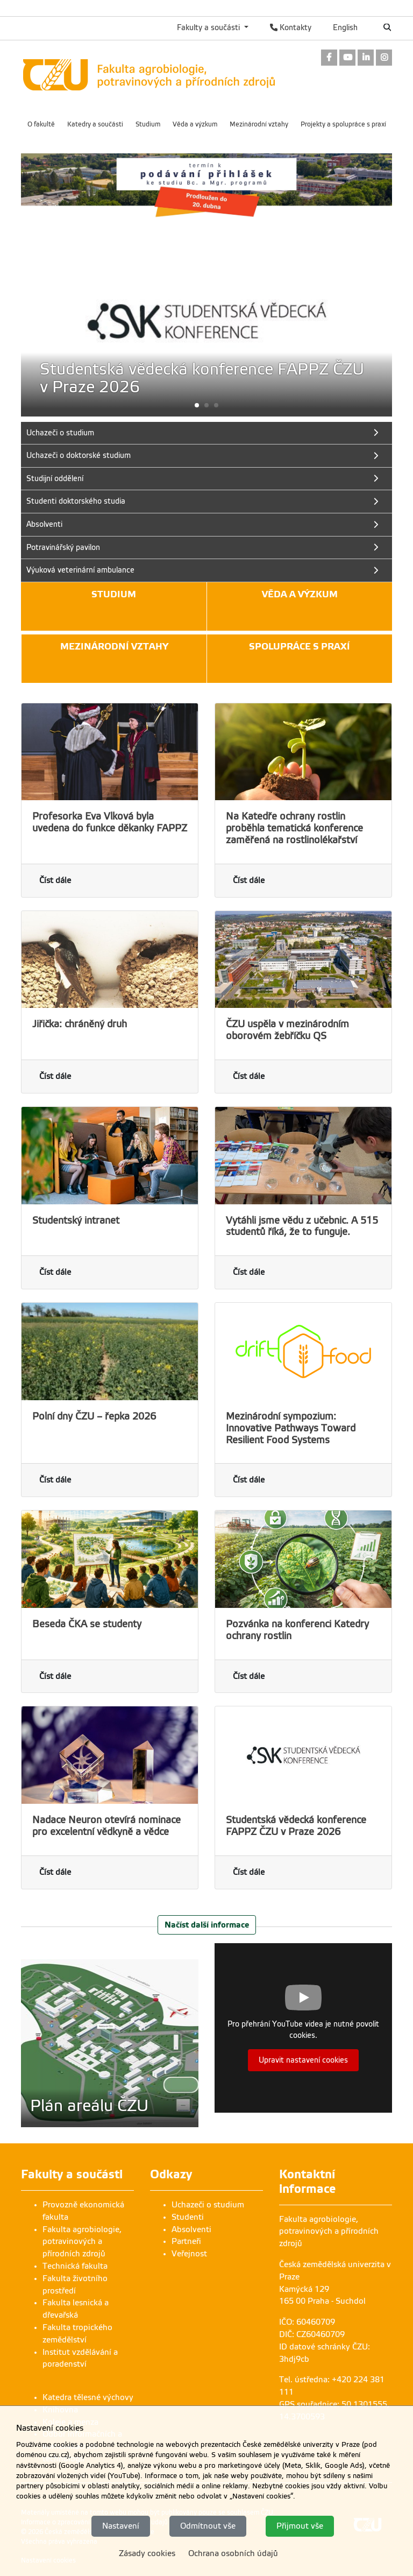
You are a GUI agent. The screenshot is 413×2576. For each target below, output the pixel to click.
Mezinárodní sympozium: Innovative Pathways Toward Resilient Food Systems (290, 1428)
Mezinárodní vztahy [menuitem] (259, 124)
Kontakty (290, 27)
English (345, 27)
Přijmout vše (299, 2526)
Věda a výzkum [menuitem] (195, 124)
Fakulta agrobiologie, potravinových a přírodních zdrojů (82, 2242)
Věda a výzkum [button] (300, 594)
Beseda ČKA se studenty (86, 1624)
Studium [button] (113, 594)
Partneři (186, 2241)
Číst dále (55, 880)
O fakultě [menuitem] (41, 124)
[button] (206, 405)
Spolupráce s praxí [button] (299, 646)
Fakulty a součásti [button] (209, 27)
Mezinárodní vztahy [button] (114, 646)
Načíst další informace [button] (207, 1924)
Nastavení (120, 2526)
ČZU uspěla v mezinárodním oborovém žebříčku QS (287, 1030)
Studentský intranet (75, 1220)
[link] (329, 58)
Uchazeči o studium (208, 2204)
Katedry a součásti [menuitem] (95, 124)
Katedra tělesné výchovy (87, 2397)
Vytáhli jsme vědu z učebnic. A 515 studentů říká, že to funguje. (302, 1226)
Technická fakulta (75, 2266)
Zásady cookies (147, 2553)
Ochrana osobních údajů (233, 2553)
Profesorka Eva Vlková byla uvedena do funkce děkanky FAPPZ (109, 822)
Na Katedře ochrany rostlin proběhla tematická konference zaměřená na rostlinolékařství (294, 828)
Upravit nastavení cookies (303, 2060)
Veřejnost (189, 2253)
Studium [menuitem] (148, 124)
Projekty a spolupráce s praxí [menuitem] (343, 124)
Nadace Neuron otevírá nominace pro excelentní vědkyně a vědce (106, 1826)
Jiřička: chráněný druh (79, 1024)
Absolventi (191, 2229)
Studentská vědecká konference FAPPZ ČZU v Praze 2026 (296, 1826)
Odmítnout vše (208, 2526)
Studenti (188, 2217)
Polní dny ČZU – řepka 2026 (94, 1416)
